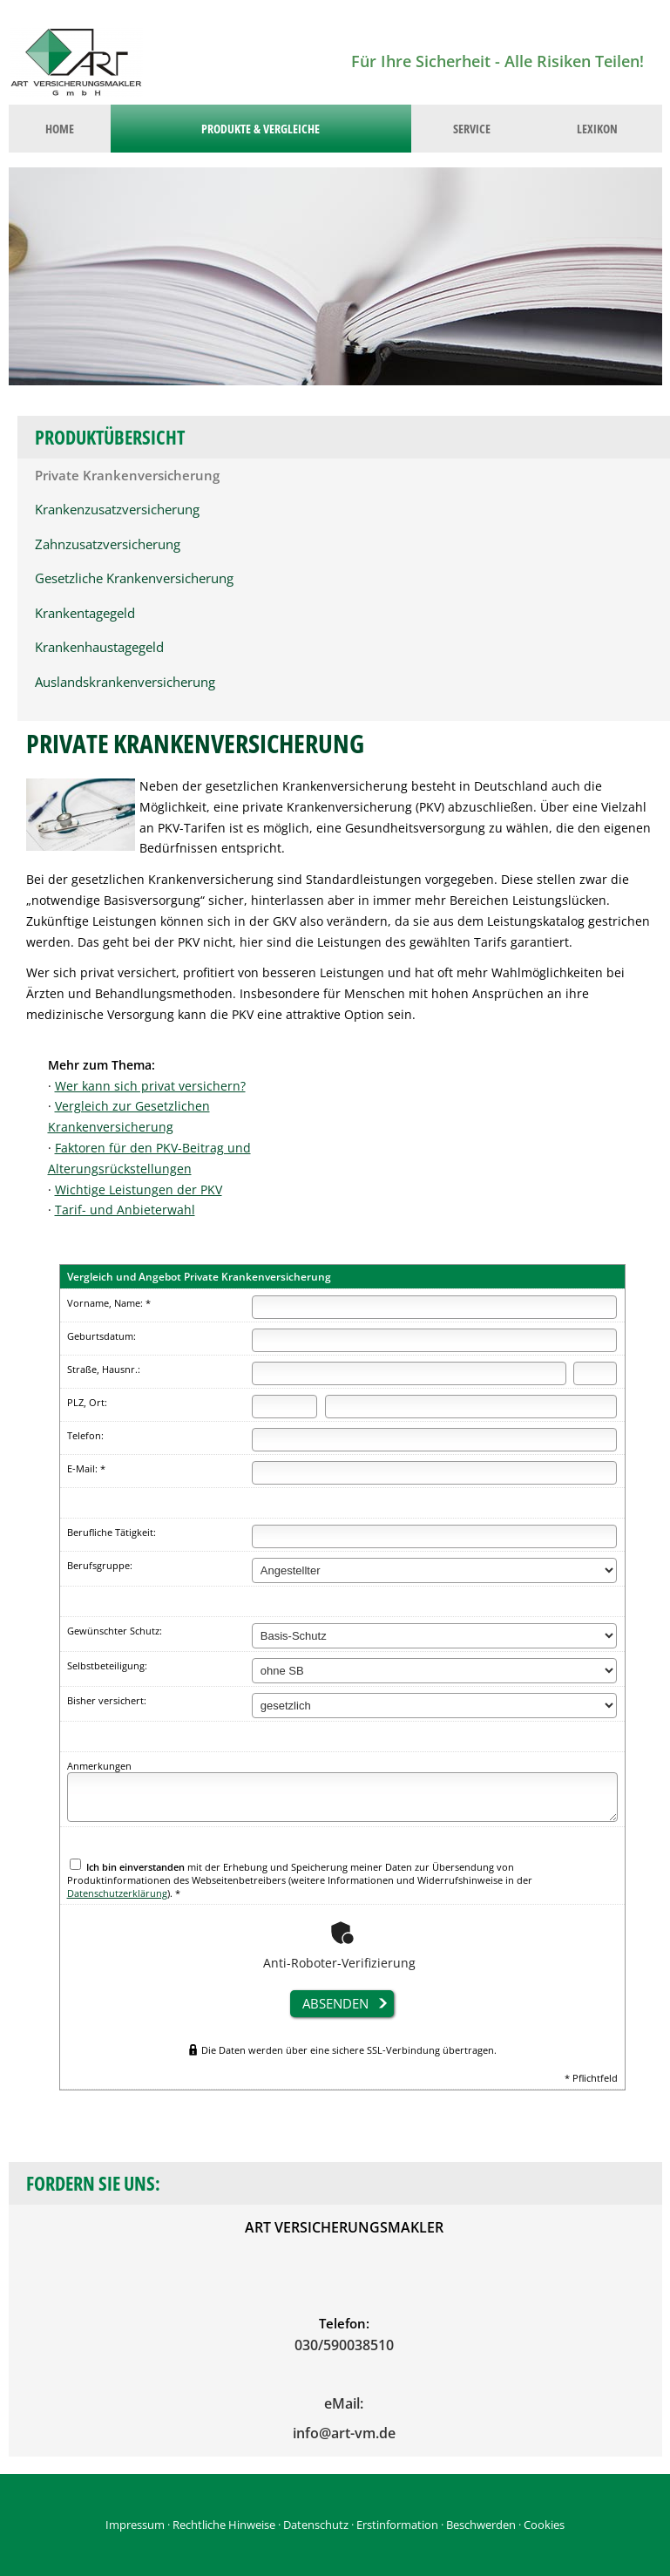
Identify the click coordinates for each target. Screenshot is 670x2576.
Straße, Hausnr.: (103, 1369)
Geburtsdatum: (101, 1335)
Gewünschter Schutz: (114, 1630)
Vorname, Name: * (109, 1302)
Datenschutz (316, 2524)
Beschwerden (481, 2524)
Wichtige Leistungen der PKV (138, 1189)
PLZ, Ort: (87, 1402)
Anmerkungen (99, 1765)
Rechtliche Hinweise (224, 2524)
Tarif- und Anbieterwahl (125, 1209)
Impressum (135, 2524)
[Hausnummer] (595, 1373)
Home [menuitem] (59, 128)
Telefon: (85, 1435)
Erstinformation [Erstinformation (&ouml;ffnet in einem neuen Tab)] (397, 2524)
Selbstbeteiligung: (107, 1665)
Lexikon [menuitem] (597, 128)
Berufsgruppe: (99, 1565)
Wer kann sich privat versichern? (150, 1085)
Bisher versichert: (106, 1700)
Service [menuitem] (472, 128)
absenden (335, 2003)
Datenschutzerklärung (117, 1893)
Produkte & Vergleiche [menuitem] (260, 128)
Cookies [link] (544, 2524)
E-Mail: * (86, 1468)
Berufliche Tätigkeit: (111, 1532)
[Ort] (471, 1406)
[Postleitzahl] (285, 1406)
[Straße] (409, 1373)
